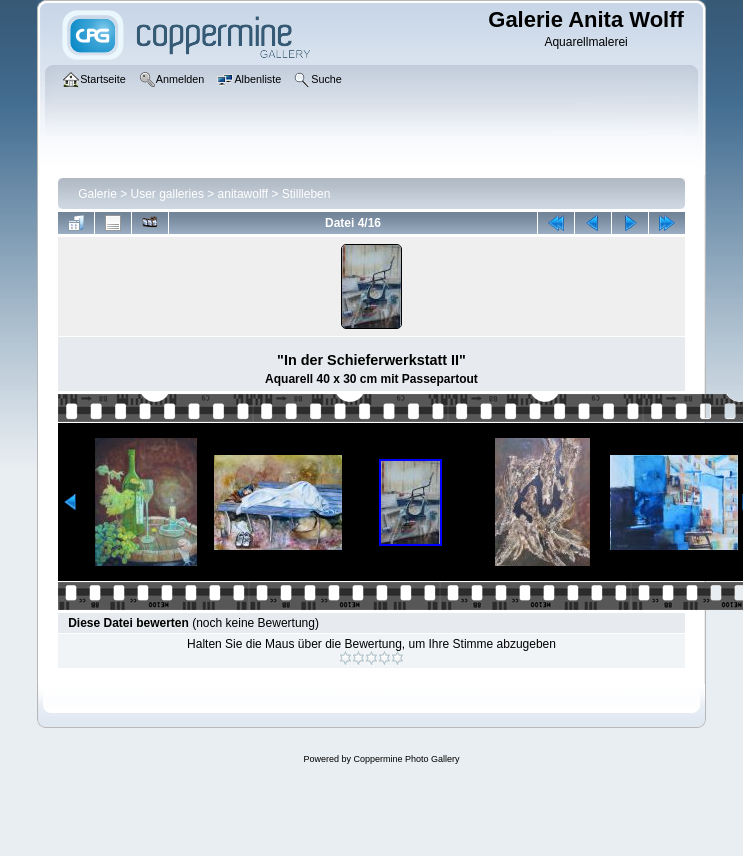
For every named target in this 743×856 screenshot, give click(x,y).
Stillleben (306, 194)
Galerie (97, 194)
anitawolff (243, 194)
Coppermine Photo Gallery (406, 759)
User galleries (167, 194)
